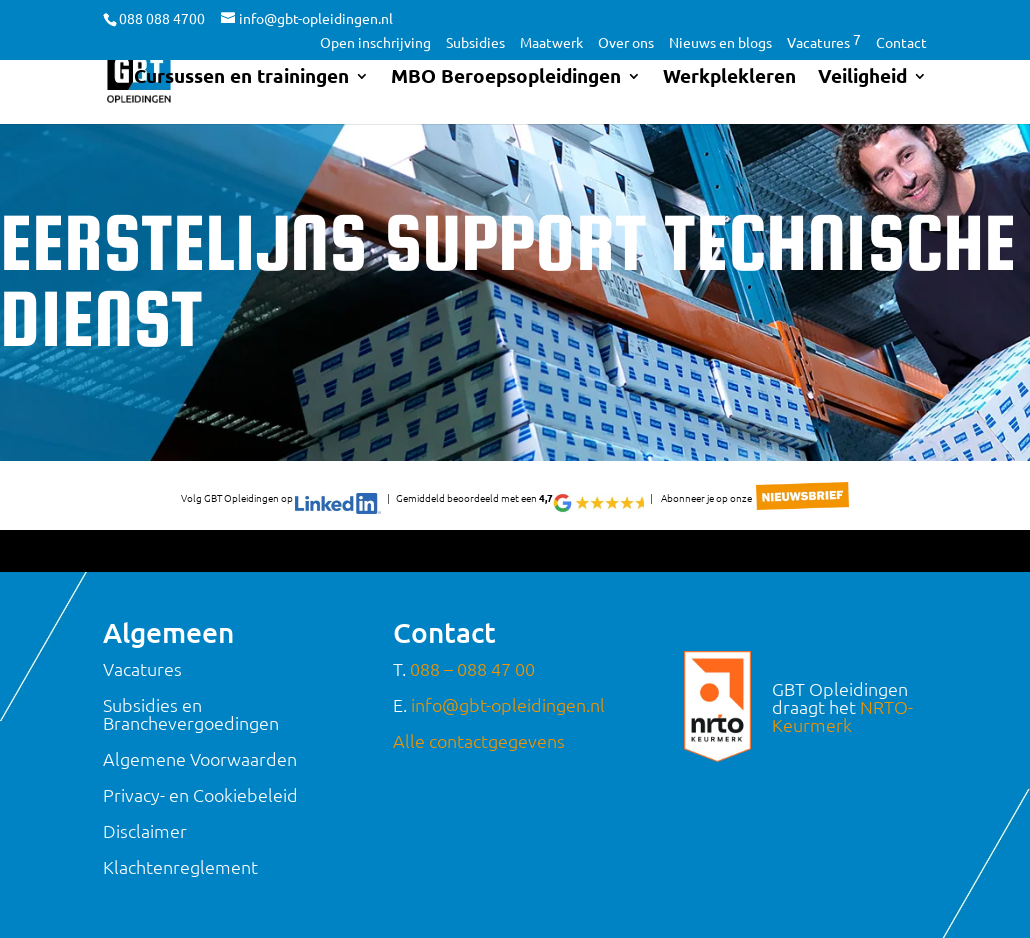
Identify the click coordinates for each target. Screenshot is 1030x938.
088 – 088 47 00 (472, 668)
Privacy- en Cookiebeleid (200, 794)
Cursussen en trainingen (241, 80)
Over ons (626, 43)
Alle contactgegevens (479, 740)
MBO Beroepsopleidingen (506, 80)
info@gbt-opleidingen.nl (508, 704)
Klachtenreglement (180, 866)
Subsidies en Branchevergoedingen (191, 713)
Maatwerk (551, 43)
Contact (901, 43)
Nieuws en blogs (720, 43)
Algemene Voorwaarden (200, 758)
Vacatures (824, 43)
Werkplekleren (729, 80)
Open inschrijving (375, 43)
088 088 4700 (162, 18)
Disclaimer (145, 830)
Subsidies (475, 43)
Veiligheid (862, 80)
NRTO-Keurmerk (842, 715)
